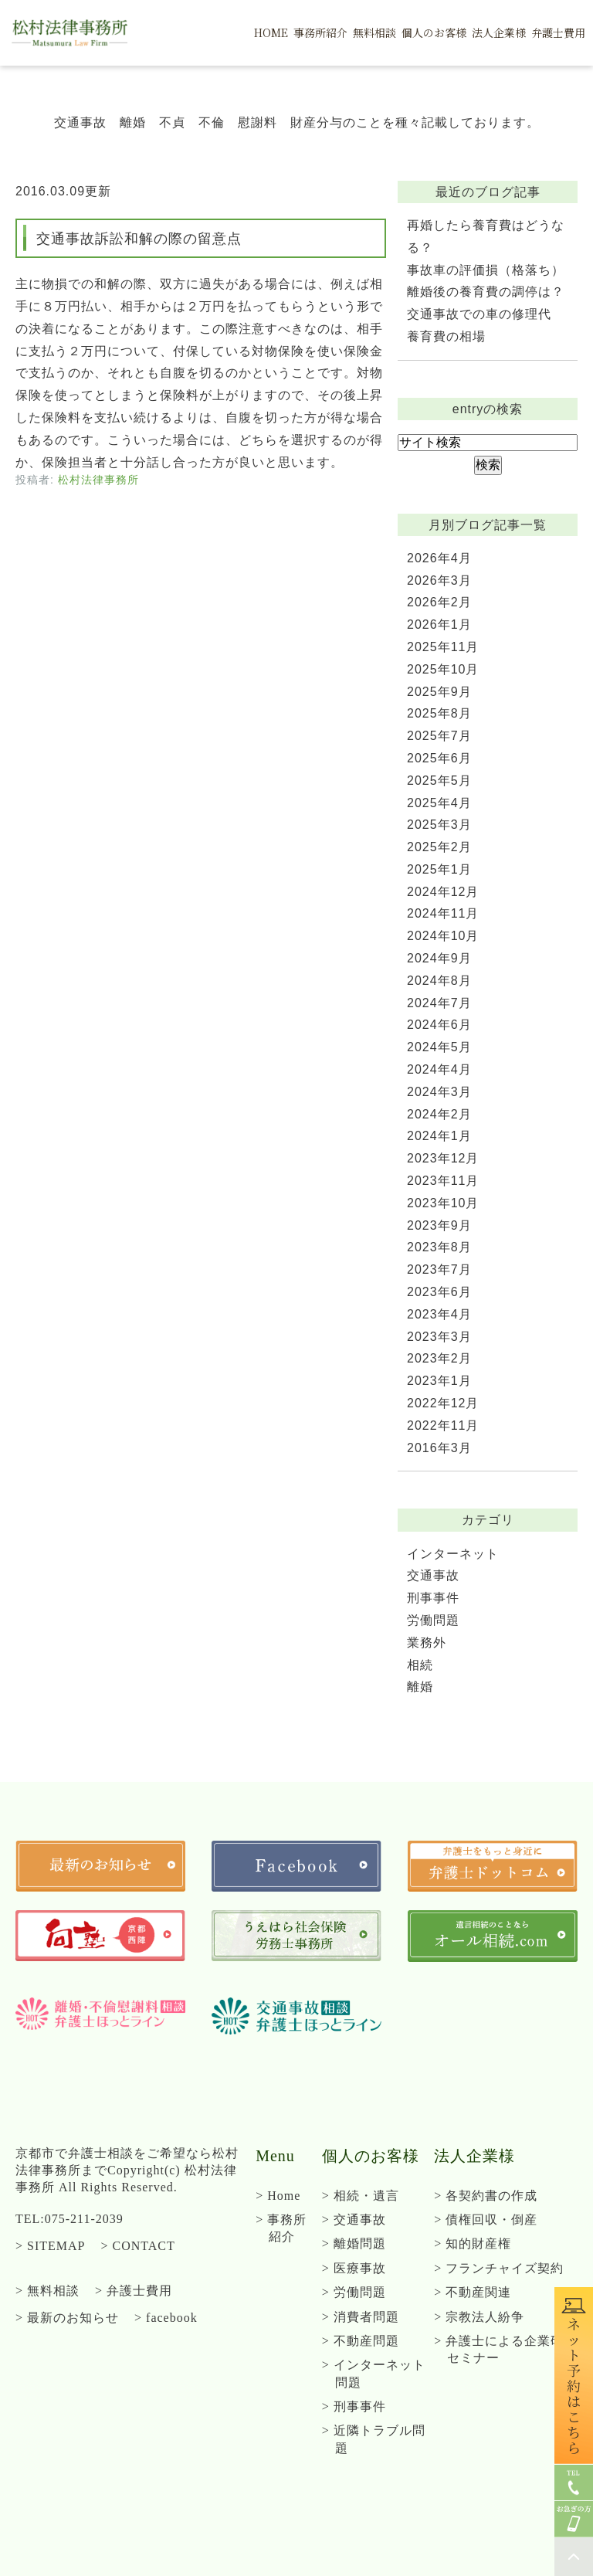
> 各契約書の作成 (485, 2195)
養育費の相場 (446, 336)
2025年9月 (439, 691)
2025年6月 (439, 758)
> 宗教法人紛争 (479, 2316)
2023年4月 (439, 1314)
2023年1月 (439, 1380)
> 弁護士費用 (133, 2290)
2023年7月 (439, 1269)
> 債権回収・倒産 (485, 2219)
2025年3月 (439, 824)
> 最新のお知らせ (67, 2317)
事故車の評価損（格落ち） (485, 270)
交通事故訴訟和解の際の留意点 (139, 238)
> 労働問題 (354, 2292)
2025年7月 (439, 735)
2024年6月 (439, 1024)
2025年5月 (439, 780)
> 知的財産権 (472, 2243)
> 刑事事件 (354, 2406)
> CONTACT (137, 2245)
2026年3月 (439, 580)
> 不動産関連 (472, 2292)
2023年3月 (439, 1336)
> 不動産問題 (360, 2340)
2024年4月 (439, 1069)
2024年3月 (439, 1091)
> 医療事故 (354, 2268)
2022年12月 (443, 1403)
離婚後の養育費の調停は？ (485, 291)
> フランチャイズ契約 (499, 2268)
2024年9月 (439, 958)
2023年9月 (439, 1225)
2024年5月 (439, 1047)
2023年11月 (443, 1180)
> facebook (166, 2317)
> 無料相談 (47, 2290)
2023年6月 (439, 1291)
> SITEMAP (50, 2245)
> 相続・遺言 (360, 2195)
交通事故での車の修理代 (479, 314)
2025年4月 (439, 802)
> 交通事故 (354, 2219)
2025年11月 (443, 646)
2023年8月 (439, 1247)
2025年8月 (439, 713)
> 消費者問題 (360, 2316)
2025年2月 (439, 847)
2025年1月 (439, 869)
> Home (278, 2195)
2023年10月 (443, 1203)
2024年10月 (443, 935)
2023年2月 (439, 1358)
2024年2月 (439, 1114)
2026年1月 (439, 624)
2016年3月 (439, 1447)
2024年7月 (439, 1003)
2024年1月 (439, 1135)
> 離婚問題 (354, 2243)
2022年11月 (443, 1425)
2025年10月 (443, 669)
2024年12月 (443, 891)
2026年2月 (439, 602)
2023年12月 (443, 1158)
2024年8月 (439, 980)
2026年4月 (439, 558)
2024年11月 (443, 913)
